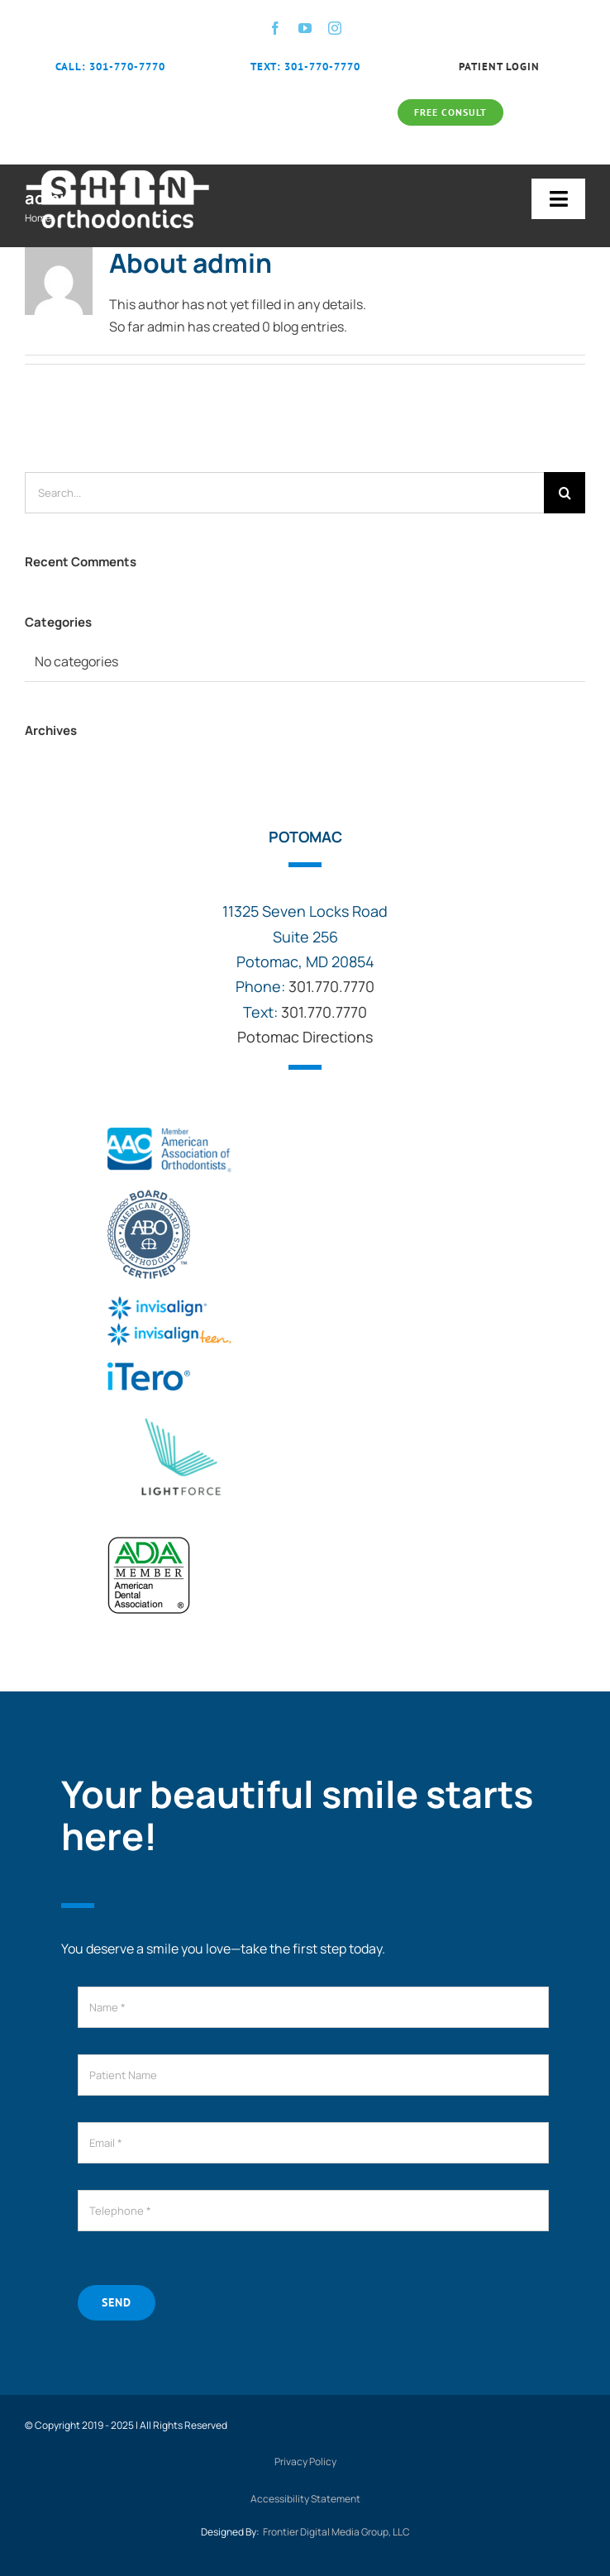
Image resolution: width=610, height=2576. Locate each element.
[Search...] (284, 492)
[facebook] (275, 28)
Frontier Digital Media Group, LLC (336, 2532)
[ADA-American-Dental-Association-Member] (148, 1543)
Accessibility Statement (305, 2499)
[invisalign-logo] (169, 1303)
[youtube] (305, 28)
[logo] (179, 1414)
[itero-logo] (148, 1369)
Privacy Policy (305, 2461)
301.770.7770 (331, 986)
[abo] (148, 1195)
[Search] (564, 492)
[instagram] (334, 28)
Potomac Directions (305, 1037)
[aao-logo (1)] (169, 1134)
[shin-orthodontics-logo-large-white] (118, 171)
